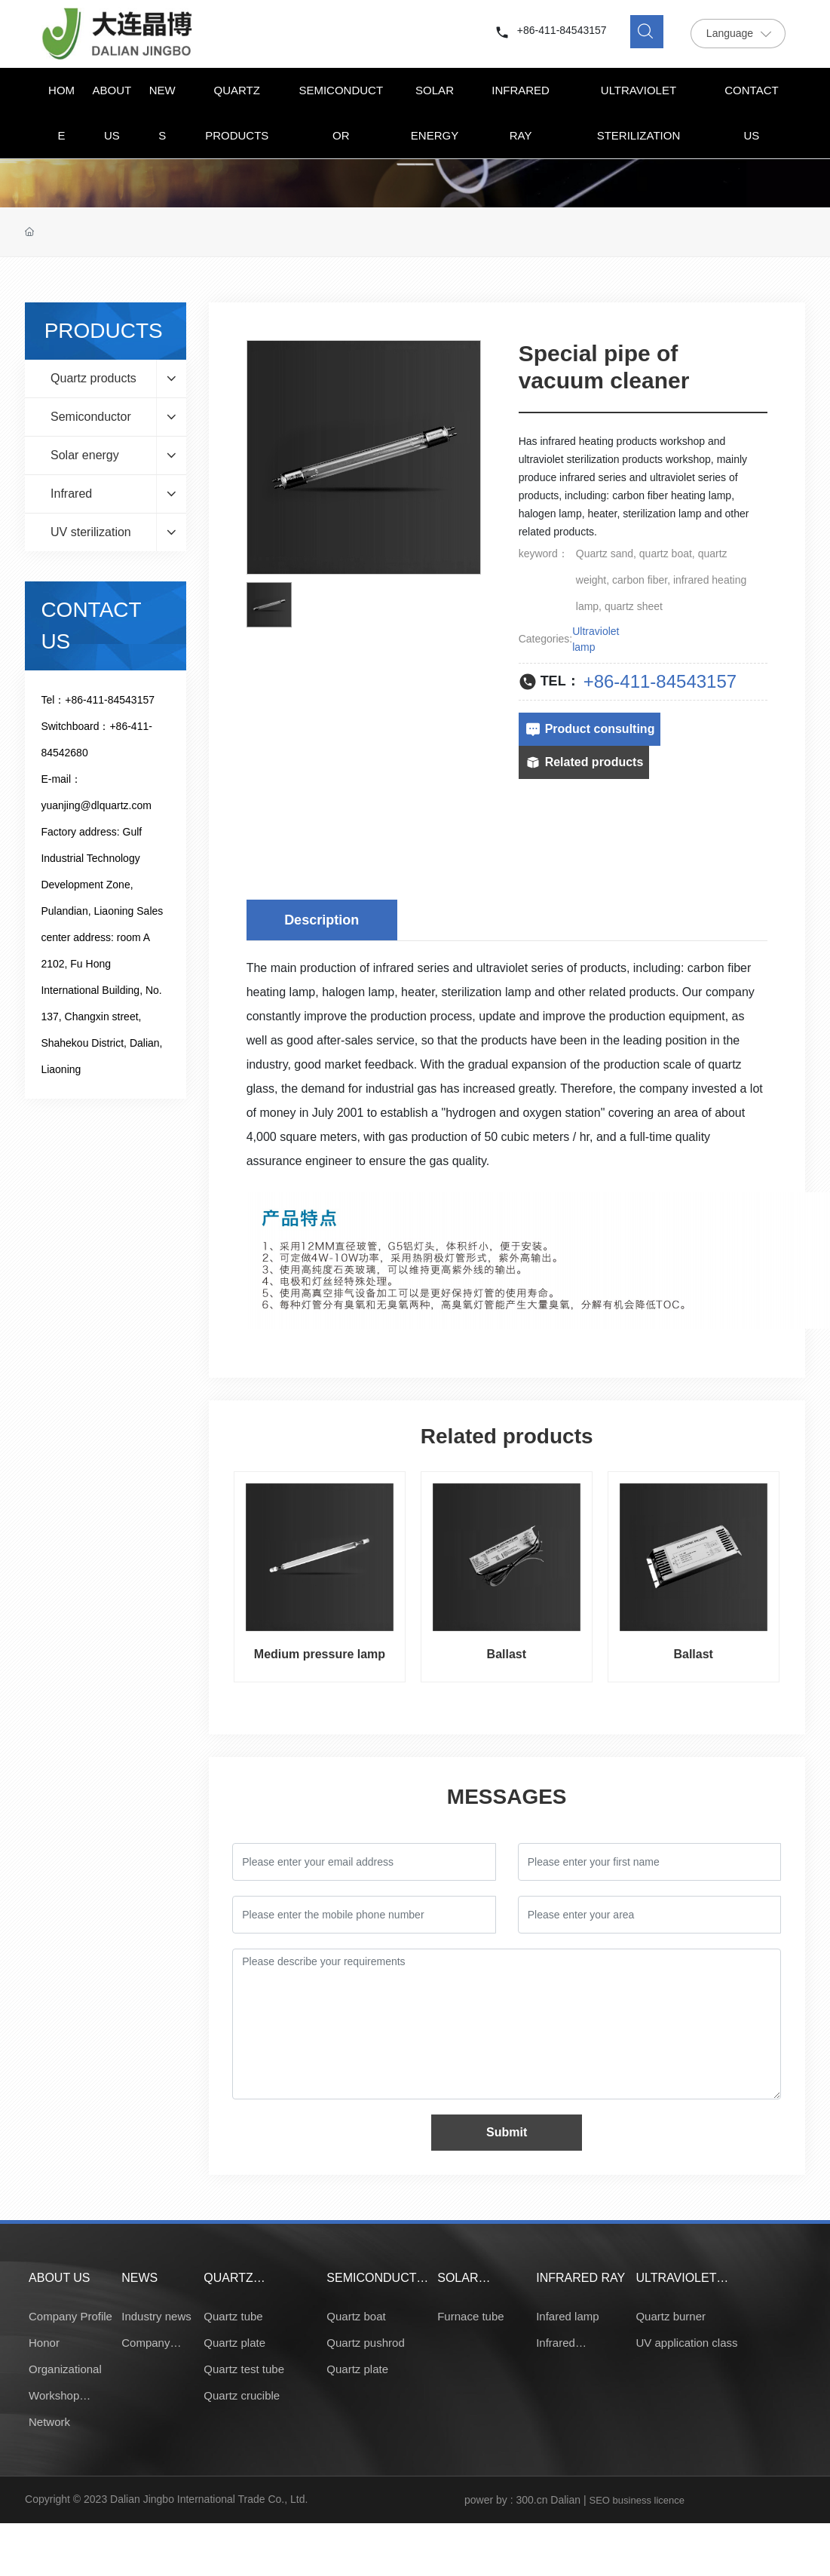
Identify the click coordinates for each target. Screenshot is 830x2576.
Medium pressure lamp (319, 1654)
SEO (599, 2500)
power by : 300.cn (506, 2500)
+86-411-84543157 (562, 30)
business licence (649, 2500)
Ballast (506, 1654)
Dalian (565, 2500)
